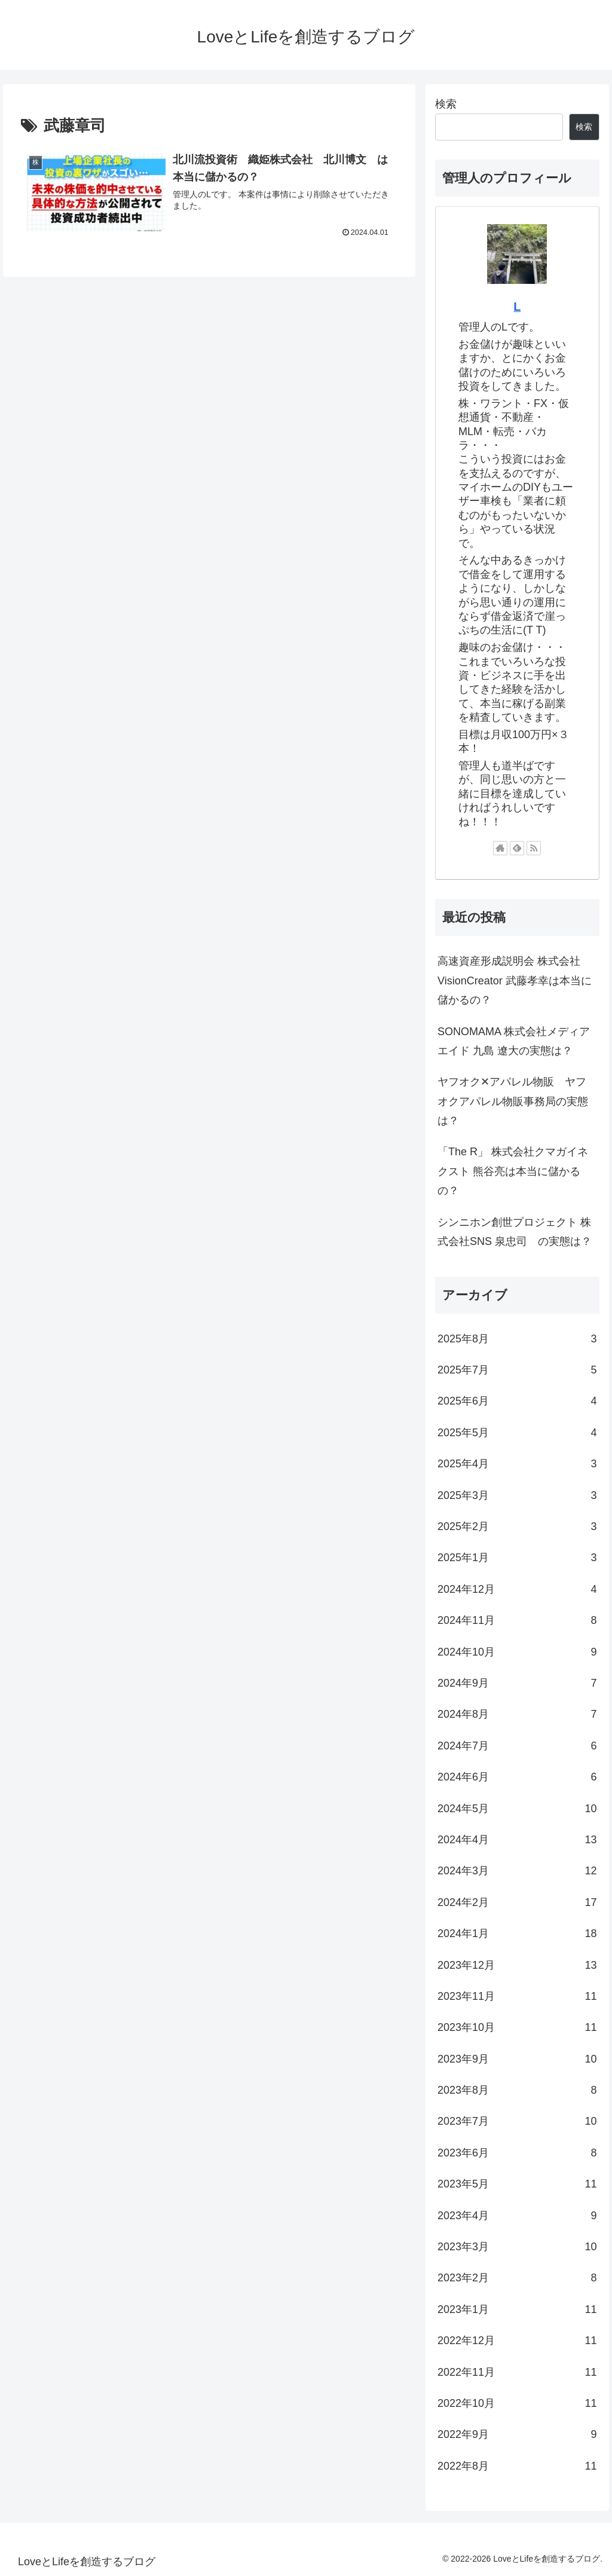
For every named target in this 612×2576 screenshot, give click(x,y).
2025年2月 (516, 1526)
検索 (446, 104)
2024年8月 (516, 1714)
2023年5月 (516, 2183)
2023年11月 (516, 1996)
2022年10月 (516, 2403)
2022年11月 (516, 2372)
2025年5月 (516, 1432)
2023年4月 (516, 2215)
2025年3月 (516, 1495)
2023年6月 (516, 2152)
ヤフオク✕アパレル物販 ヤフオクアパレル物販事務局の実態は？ (512, 1101)
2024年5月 (516, 1808)
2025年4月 (516, 1463)
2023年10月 (516, 2027)
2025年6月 (516, 1401)
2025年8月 (516, 1338)
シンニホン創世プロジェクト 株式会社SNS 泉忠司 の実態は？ (514, 1231)
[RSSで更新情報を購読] (534, 848)
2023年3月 (516, 2246)
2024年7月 (516, 1745)
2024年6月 (516, 1776)
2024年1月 (516, 1933)
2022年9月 (516, 2434)
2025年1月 (516, 1557)
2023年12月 (516, 1965)
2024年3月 (516, 1870)
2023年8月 (516, 2090)
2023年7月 (516, 2121)
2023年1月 (516, 2309)
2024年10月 (516, 1652)
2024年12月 (516, 1589)
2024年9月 (516, 1683)
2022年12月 (516, 2340)
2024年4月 (516, 1839)
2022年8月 (516, 2466)
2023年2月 (516, 2277)
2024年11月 (516, 1620)
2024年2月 (516, 1902)
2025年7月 (516, 1369)
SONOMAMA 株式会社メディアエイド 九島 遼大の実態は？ (513, 1041)
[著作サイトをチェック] (500, 848)
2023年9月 (516, 2059)
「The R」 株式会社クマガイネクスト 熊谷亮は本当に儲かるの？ (512, 1171)
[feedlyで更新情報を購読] (517, 848)
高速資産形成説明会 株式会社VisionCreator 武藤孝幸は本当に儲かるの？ (514, 980)
